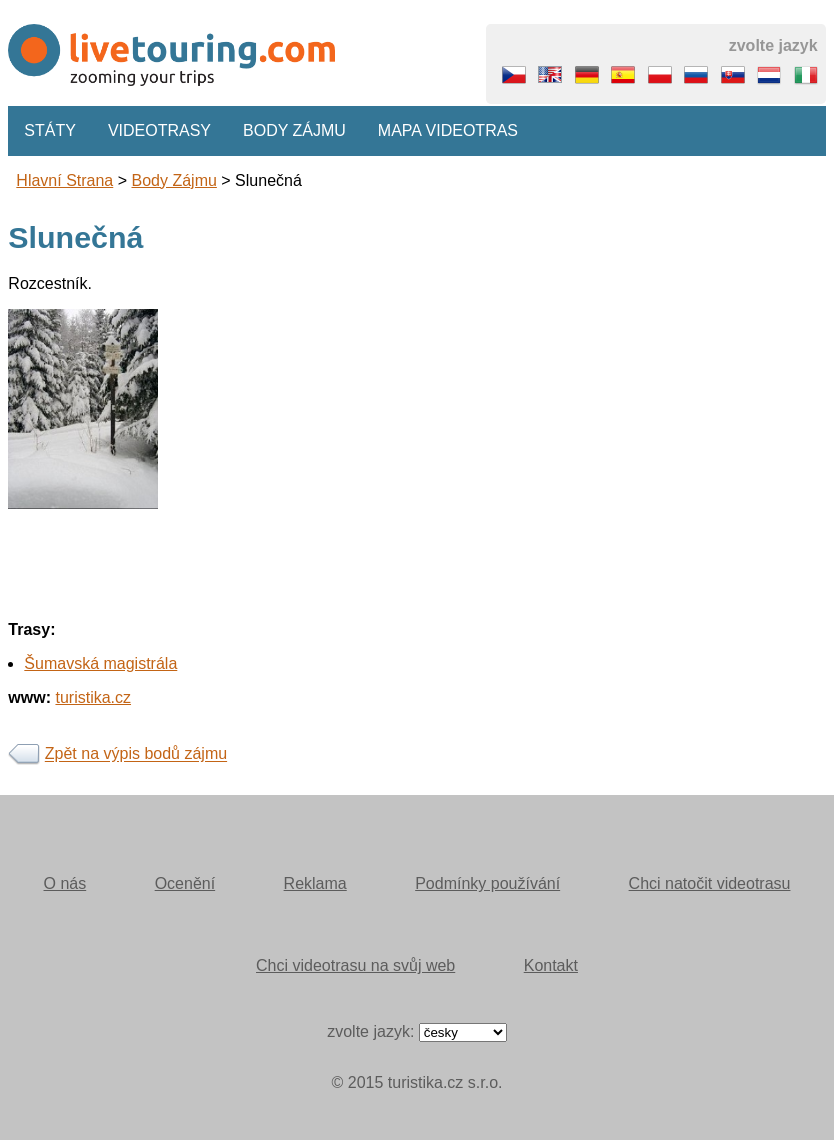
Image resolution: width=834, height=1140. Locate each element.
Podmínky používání (487, 883)
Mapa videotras (448, 130)
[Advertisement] (416, 649)
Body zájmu (294, 130)
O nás (65, 883)
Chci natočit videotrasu (710, 883)
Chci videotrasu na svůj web (355, 965)
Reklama (315, 883)
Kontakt (551, 965)
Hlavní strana (64, 180)
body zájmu (174, 180)
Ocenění (185, 883)
